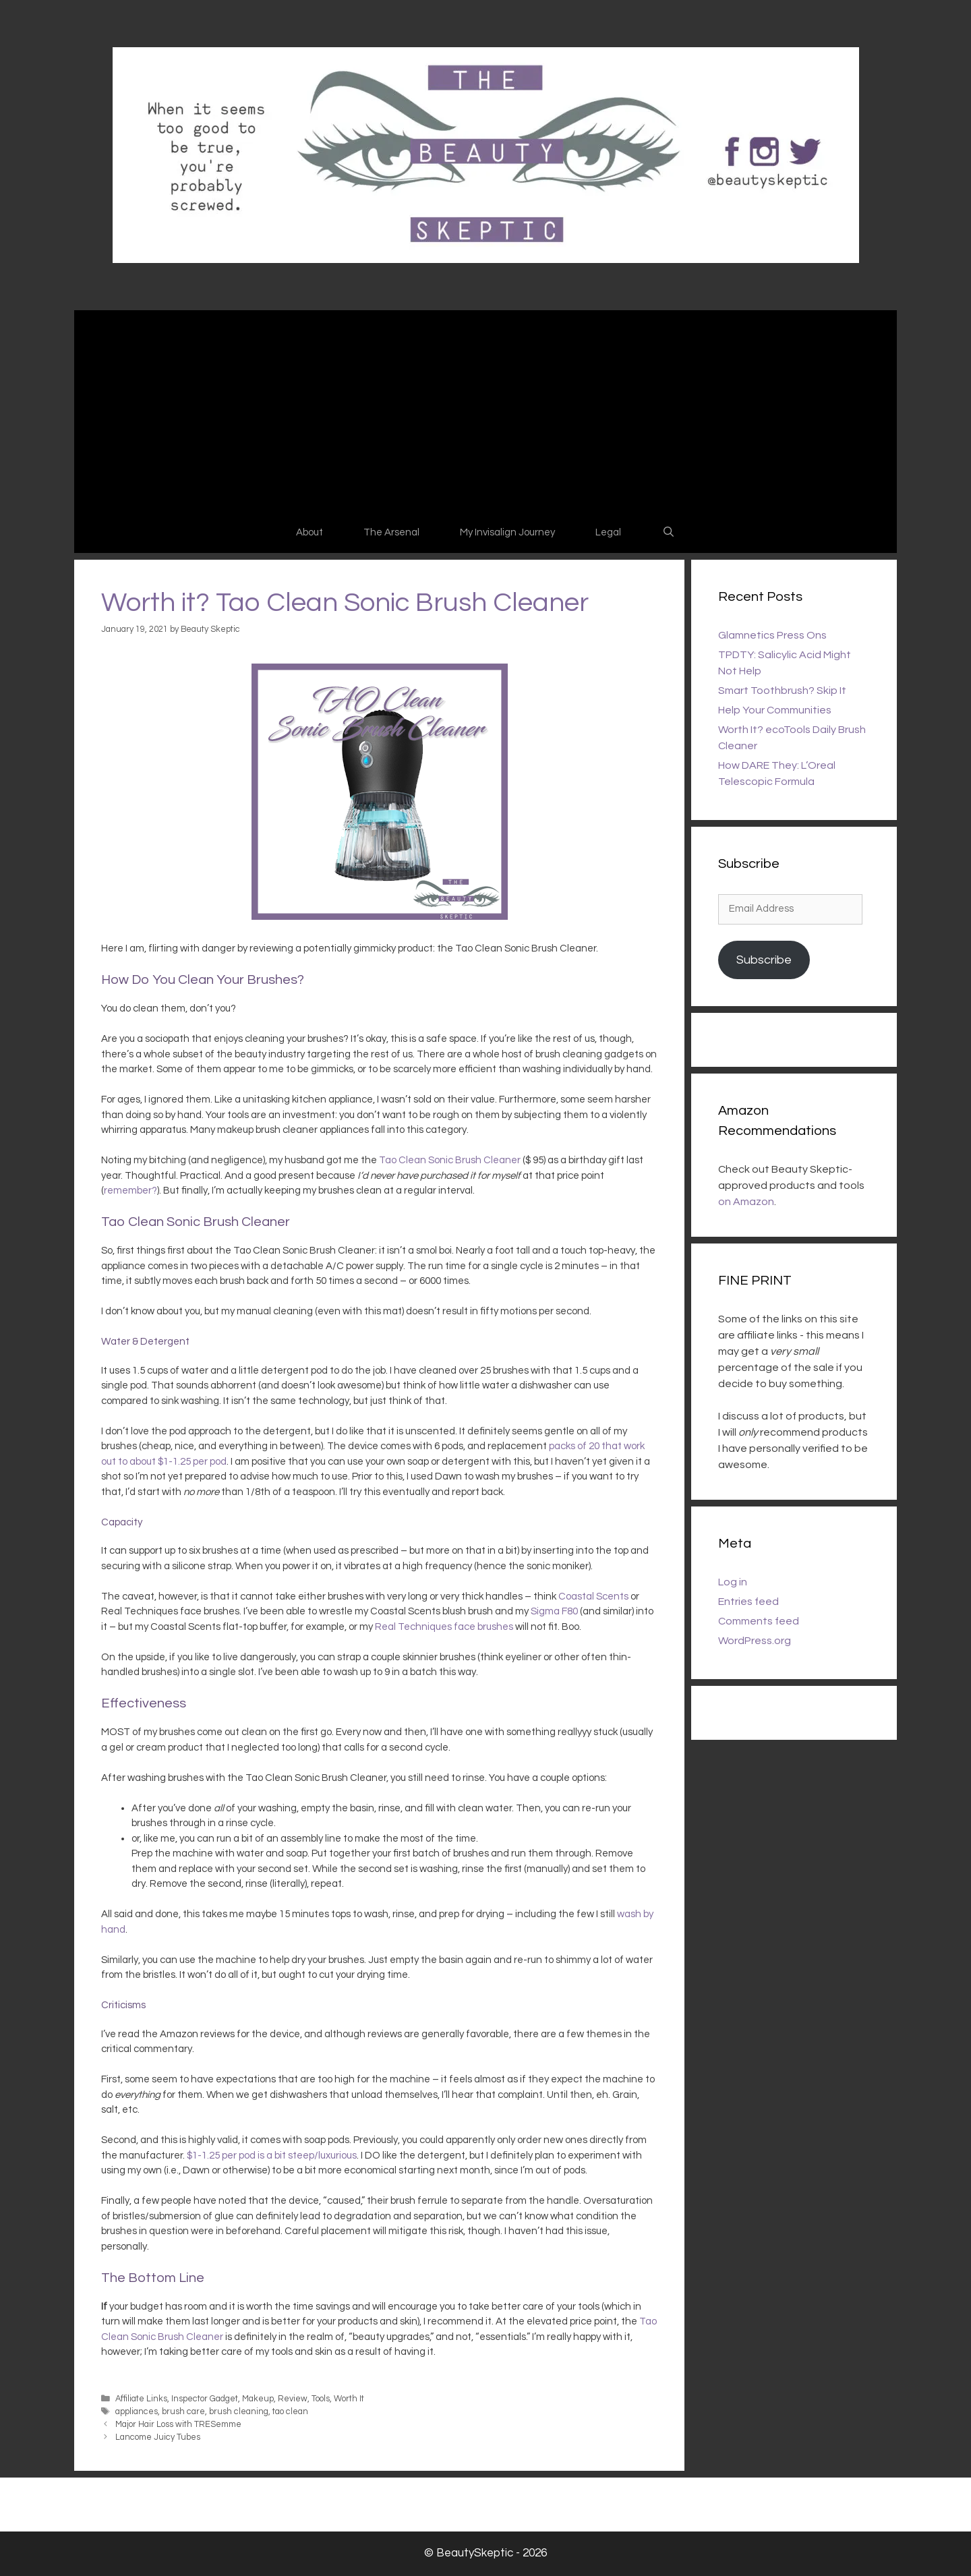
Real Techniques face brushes (444, 1627)
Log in (732, 1582)
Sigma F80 (554, 1611)
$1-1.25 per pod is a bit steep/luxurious (272, 2155)
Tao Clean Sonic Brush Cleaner (450, 1160)
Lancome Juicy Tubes (157, 2437)
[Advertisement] (485, 411)
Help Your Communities (774, 710)
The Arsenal (391, 532)
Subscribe (764, 960)
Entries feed (748, 1601)
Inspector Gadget (204, 2399)
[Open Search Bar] (668, 533)
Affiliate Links (141, 2399)
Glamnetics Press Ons (772, 635)
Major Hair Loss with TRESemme (178, 2424)
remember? (130, 1190)
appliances (136, 2411)
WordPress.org (754, 1640)
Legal (608, 532)
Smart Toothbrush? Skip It (782, 690)
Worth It (349, 2399)
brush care (183, 2411)
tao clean (290, 2411)
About (309, 532)
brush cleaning (238, 2411)
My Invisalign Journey (507, 532)
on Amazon (746, 1201)
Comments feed (758, 1621)
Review (292, 2399)
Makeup (258, 2399)
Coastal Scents (593, 1596)
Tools (321, 2399)
